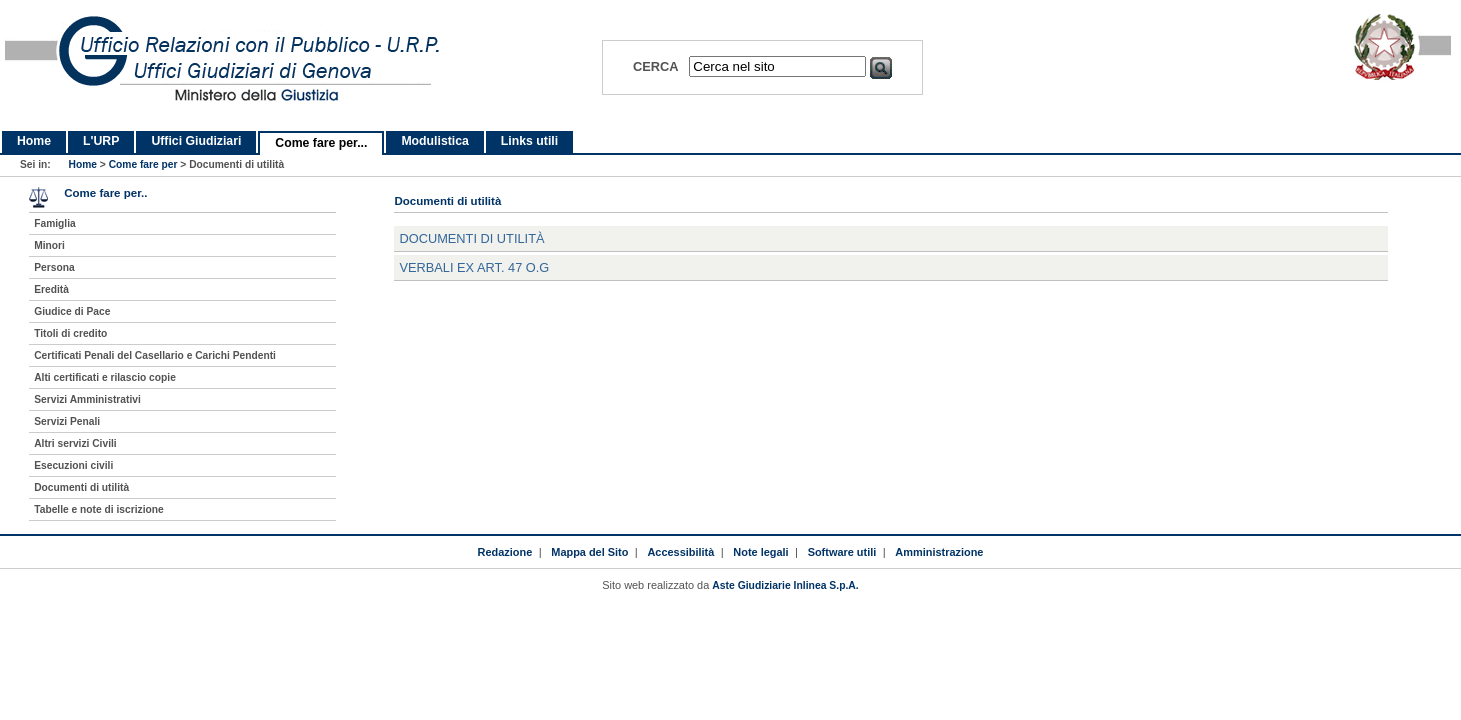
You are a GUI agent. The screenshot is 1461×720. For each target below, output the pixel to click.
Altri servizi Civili (75, 443)
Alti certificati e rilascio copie (105, 377)
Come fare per (143, 164)
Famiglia (55, 223)
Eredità (51, 289)
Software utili (842, 552)
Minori (49, 245)
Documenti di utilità (471, 238)
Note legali (760, 552)
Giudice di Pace (72, 311)
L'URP (101, 141)
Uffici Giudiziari (196, 141)
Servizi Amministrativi (87, 399)
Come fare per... (321, 143)
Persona (54, 267)
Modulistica (434, 141)
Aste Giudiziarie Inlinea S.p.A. (785, 585)
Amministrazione (939, 552)
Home (34, 141)
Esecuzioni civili (73, 465)
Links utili (529, 141)
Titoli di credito (70, 333)
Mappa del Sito (589, 552)
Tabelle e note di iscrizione (98, 509)
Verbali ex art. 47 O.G (474, 267)
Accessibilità (680, 552)
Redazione (505, 552)
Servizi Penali (67, 421)
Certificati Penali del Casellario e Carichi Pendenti (155, 355)
